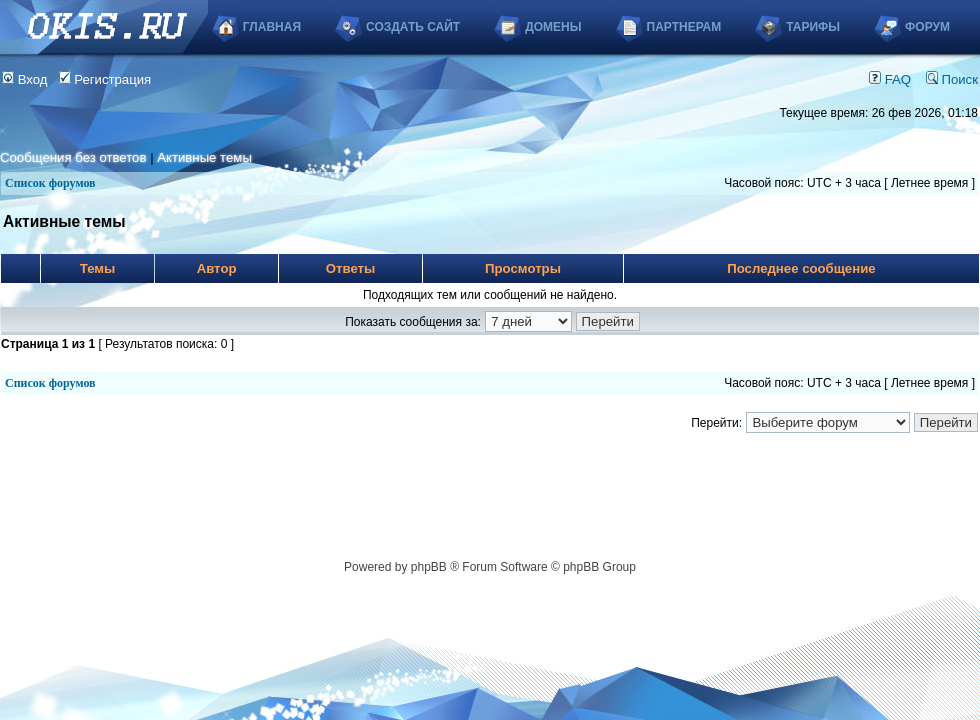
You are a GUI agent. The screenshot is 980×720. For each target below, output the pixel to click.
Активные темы (204, 157)
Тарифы (813, 27)
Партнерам (684, 27)
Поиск (952, 79)
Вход (25, 79)
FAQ (890, 79)
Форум (927, 27)
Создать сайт (413, 27)
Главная (272, 27)
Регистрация (105, 79)
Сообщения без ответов (73, 157)
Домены (553, 27)
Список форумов (50, 183)
